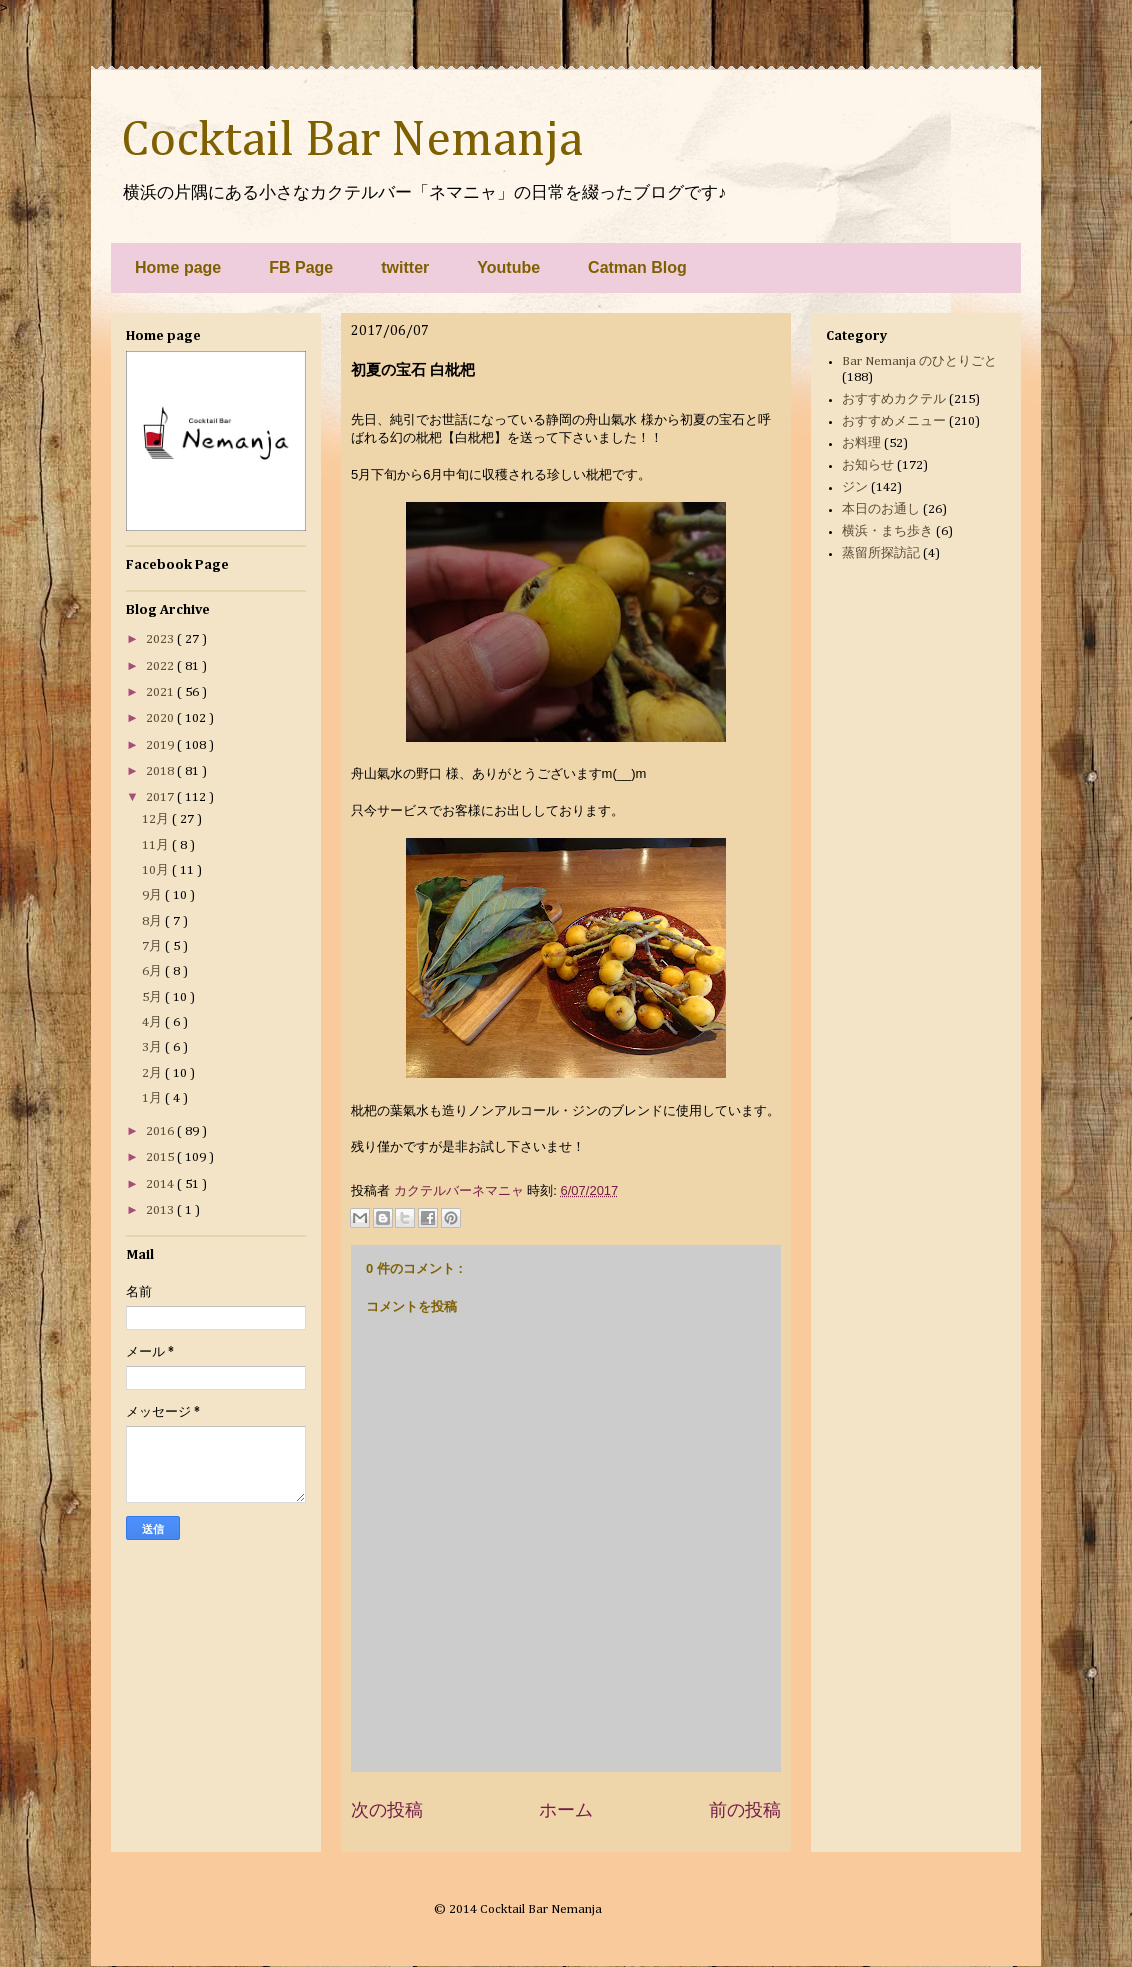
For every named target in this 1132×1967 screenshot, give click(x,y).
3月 (153, 1047)
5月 (153, 997)
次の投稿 (387, 1810)
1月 (153, 1098)
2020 (161, 718)
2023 (161, 639)
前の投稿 (745, 1810)
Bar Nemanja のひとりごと (919, 361)
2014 (161, 1184)
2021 (161, 692)
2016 (161, 1131)
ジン (855, 487)
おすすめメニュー (894, 421)
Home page (178, 267)
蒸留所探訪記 (881, 553)
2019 (161, 745)
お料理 (861, 443)
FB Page (301, 267)
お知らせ (868, 465)
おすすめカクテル (894, 399)
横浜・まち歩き (887, 531)
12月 (157, 819)
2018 (161, 771)
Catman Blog (637, 267)
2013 (161, 1210)
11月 (157, 845)
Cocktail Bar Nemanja (352, 141)
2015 (161, 1157)
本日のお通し (881, 509)
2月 (153, 1073)
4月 (153, 1022)
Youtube (508, 267)
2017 (161, 797)
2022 (161, 666)
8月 (153, 921)
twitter (405, 267)
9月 (153, 895)
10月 (157, 870)
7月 (153, 946)
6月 (153, 971)
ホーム (566, 1810)
